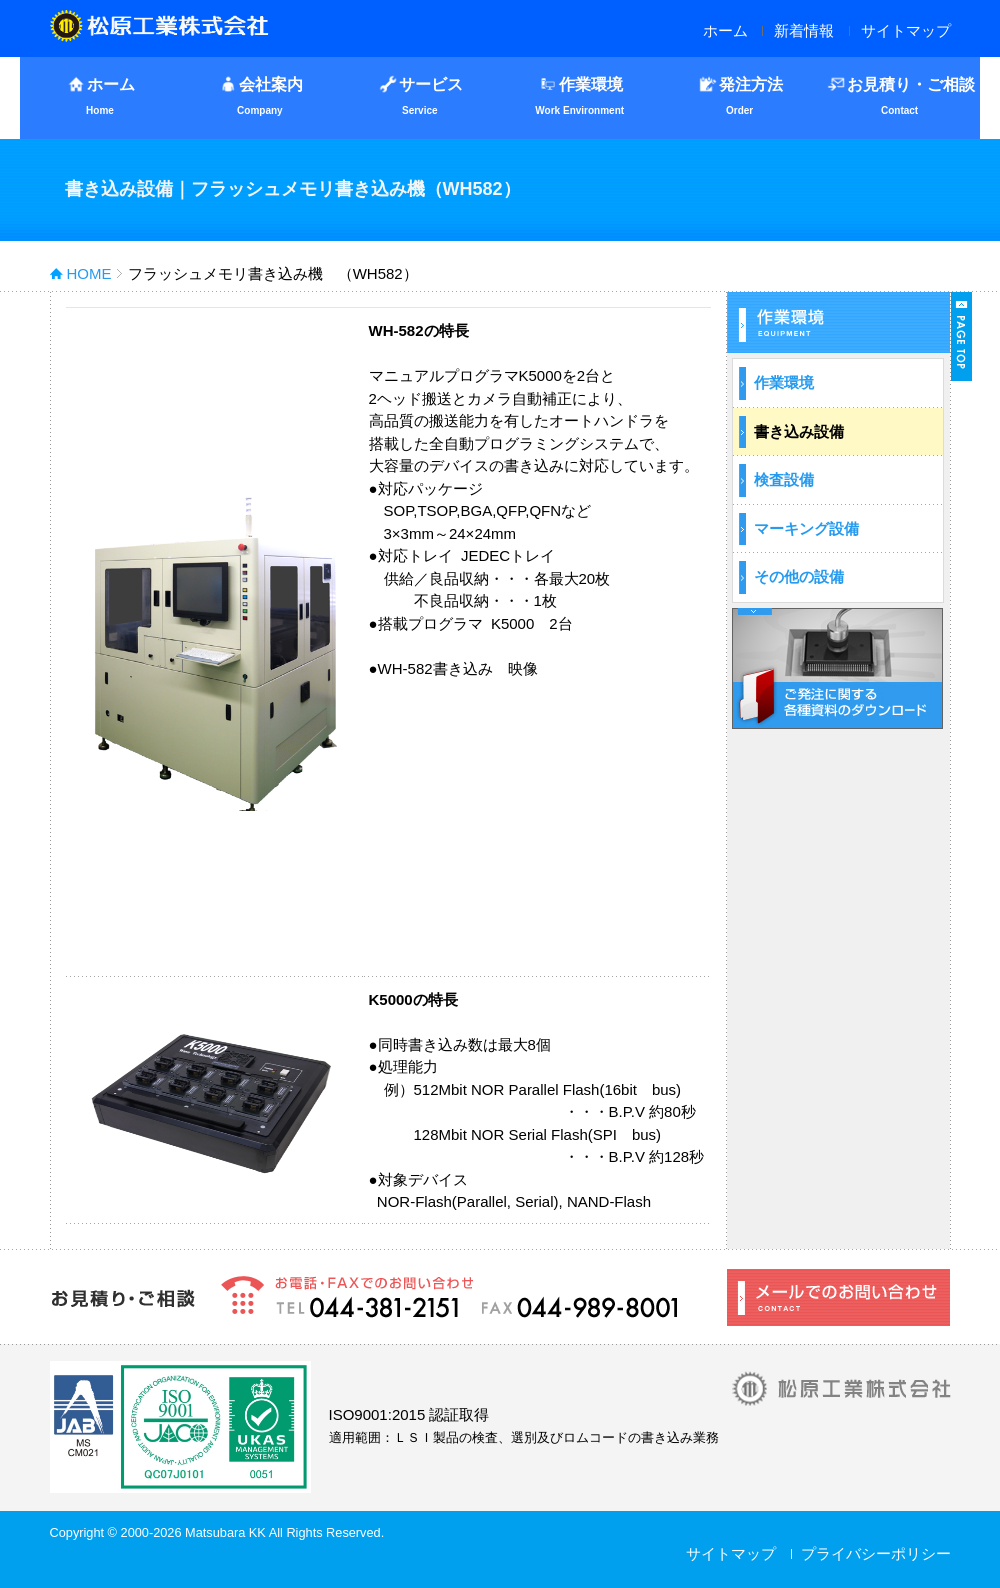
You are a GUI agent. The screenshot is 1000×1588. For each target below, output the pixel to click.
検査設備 (784, 479)
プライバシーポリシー (876, 1553)
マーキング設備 (806, 528)
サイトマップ (906, 30)
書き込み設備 (799, 431)
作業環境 (784, 382)
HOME (89, 273)
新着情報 (804, 30)
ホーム (725, 30)
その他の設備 (799, 576)
